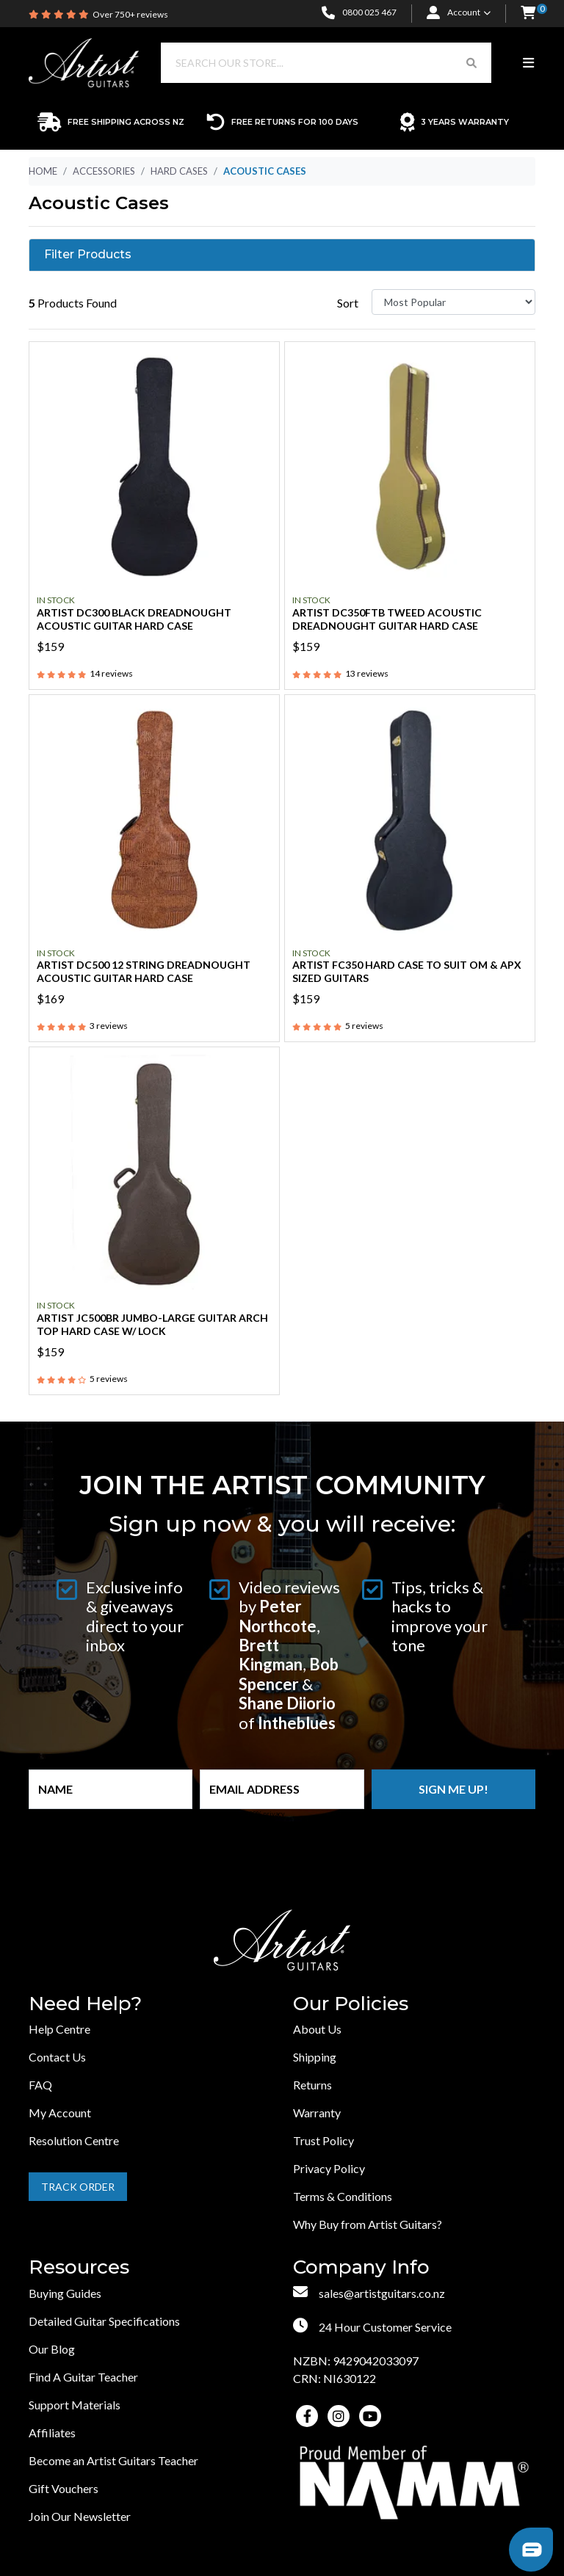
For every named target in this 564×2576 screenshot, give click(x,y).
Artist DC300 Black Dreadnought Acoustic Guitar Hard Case (134, 619)
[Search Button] (471, 63)
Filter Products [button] (87, 254)
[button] (528, 13)
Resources (79, 2267)
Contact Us (57, 2057)
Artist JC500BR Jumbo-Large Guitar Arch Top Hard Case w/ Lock (152, 1324)
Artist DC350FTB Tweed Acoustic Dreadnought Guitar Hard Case (387, 619)
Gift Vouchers (63, 2488)
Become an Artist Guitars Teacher (113, 2460)
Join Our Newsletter (80, 2516)
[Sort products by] (453, 302)
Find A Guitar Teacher (83, 2377)
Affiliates (52, 2432)
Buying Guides (65, 2293)
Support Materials (74, 2405)
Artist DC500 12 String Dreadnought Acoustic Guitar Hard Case (143, 971)
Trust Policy (323, 2140)
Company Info (361, 2267)
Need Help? (85, 2004)
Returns (312, 2085)
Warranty (317, 2113)
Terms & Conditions (342, 2196)
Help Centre (59, 2029)
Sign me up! (453, 1789)
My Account (60, 2113)
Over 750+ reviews (130, 14)
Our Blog (52, 2349)
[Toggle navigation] (528, 63)
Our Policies (350, 2004)
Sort (347, 303)
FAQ (40, 2085)
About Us (317, 2029)
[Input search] (306, 63)
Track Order (78, 2186)
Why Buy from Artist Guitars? (367, 2224)
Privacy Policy (329, 2168)
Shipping (314, 2057)
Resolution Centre (74, 2140)
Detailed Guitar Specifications (104, 2321)
